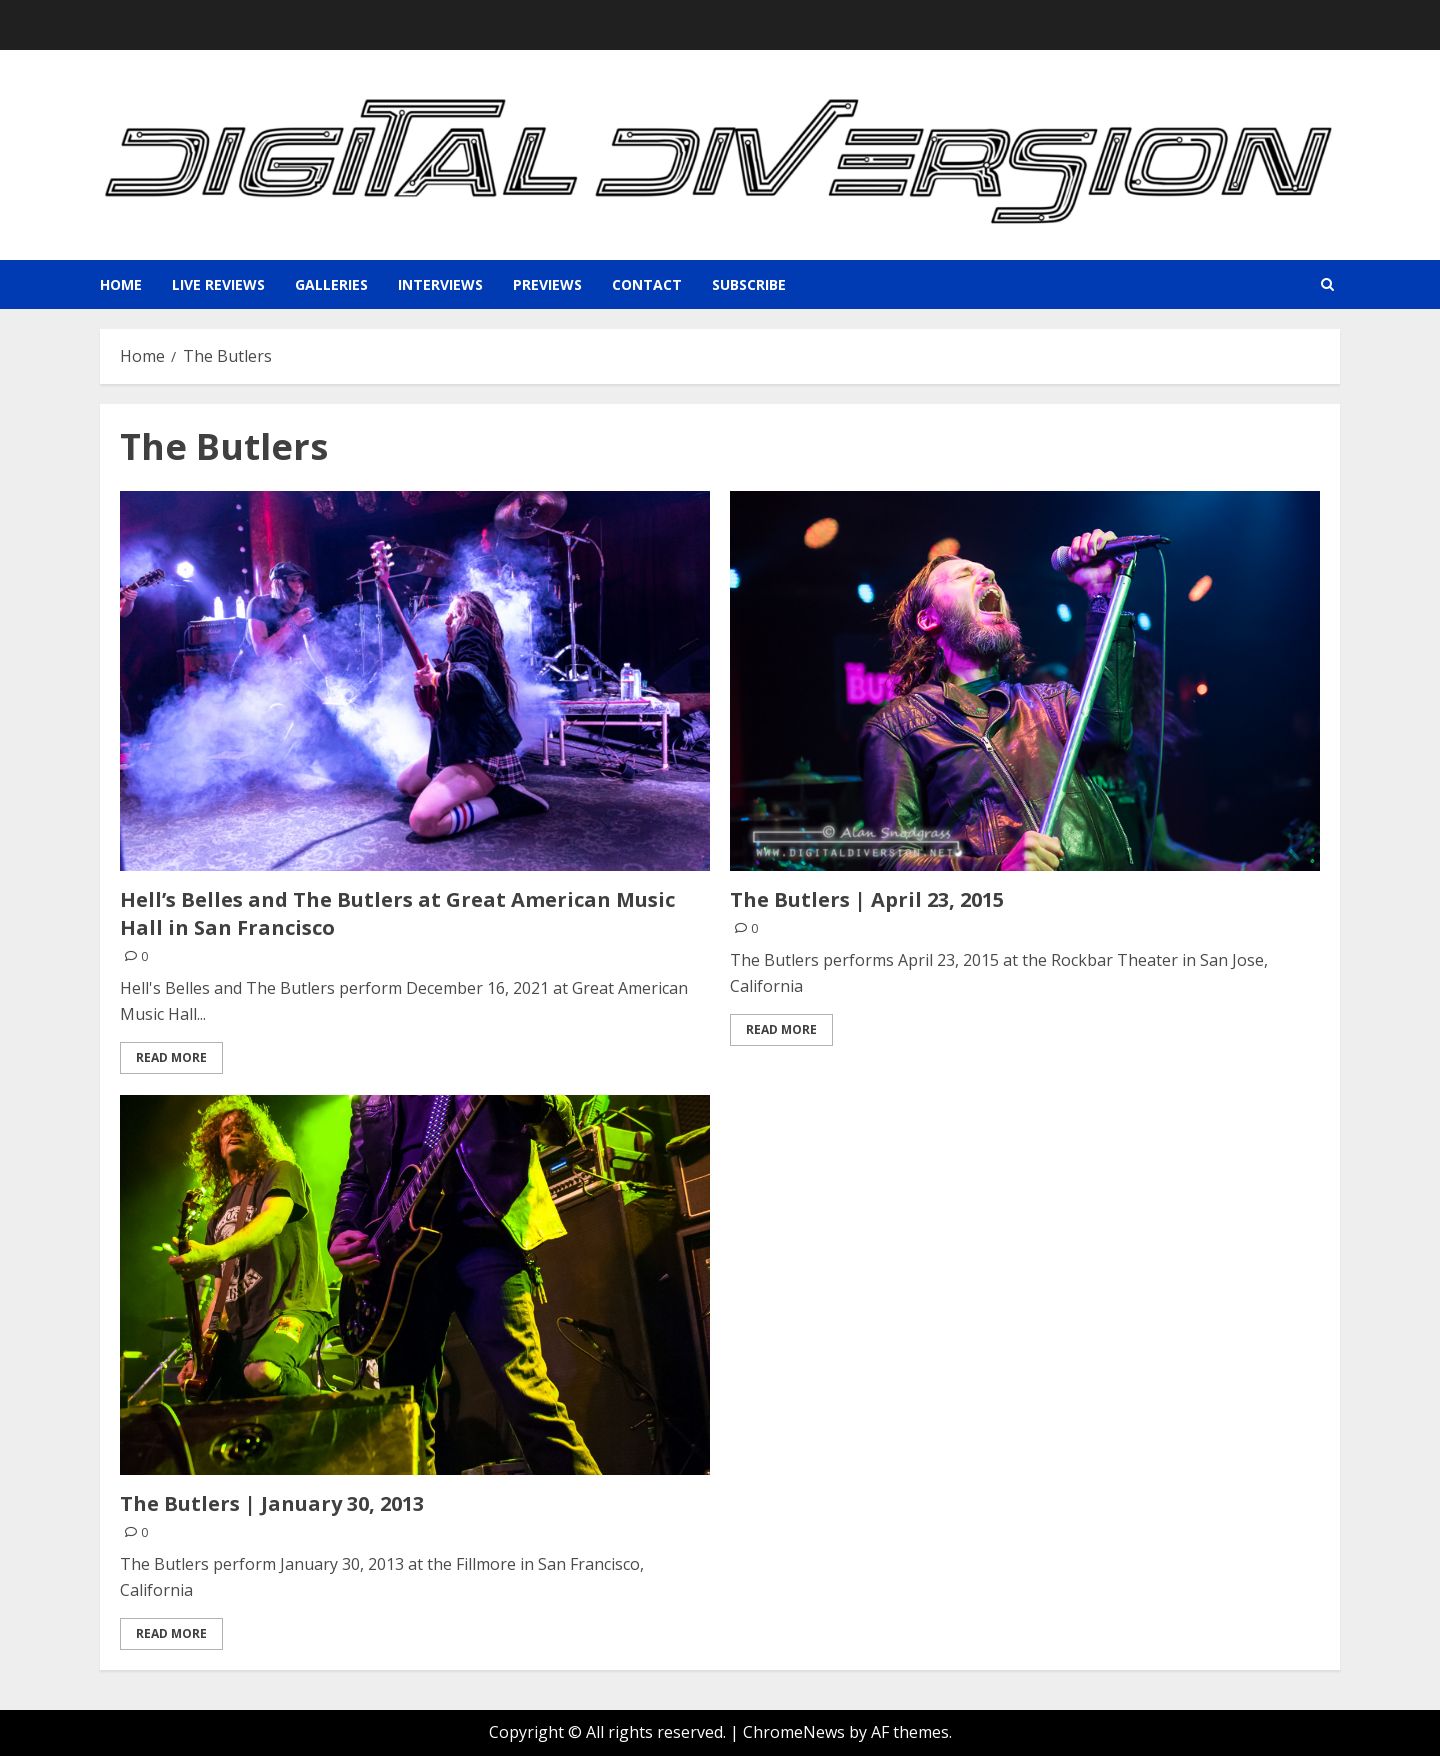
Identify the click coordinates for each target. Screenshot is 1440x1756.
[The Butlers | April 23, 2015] (1025, 681)
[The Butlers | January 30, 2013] (415, 1285)
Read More (171, 1057)
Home (121, 284)
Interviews (440, 284)
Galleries (331, 284)
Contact (647, 284)
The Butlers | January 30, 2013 (272, 1503)
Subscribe (749, 284)
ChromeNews (794, 1732)
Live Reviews (218, 284)
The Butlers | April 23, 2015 (867, 899)
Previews (547, 284)
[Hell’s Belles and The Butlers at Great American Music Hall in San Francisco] (415, 681)
